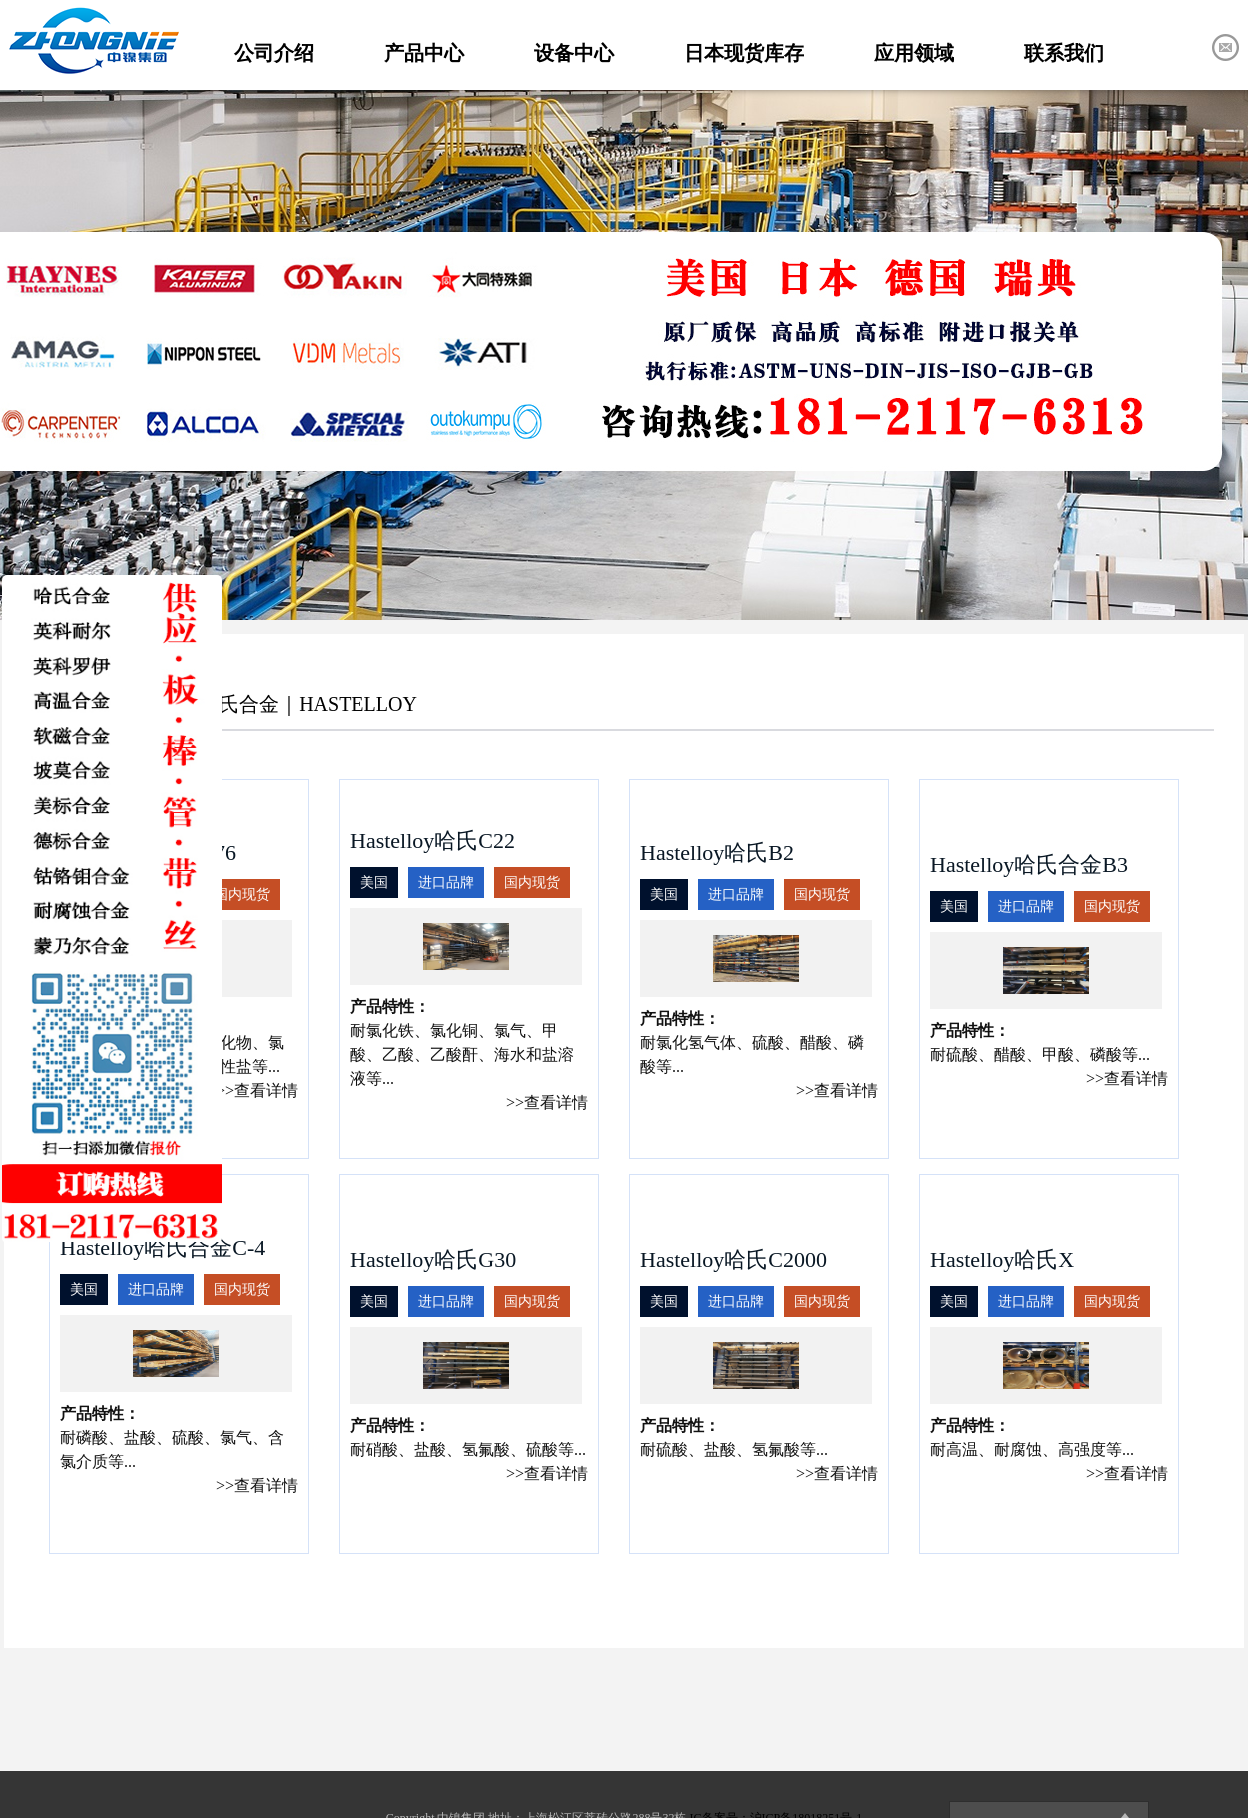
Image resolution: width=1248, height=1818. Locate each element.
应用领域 (914, 53)
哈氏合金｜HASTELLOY (308, 704)
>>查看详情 (257, 1090)
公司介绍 (274, 53)
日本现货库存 (744, 53)
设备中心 (574, 53)
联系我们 (1064, 53)
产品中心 (424, 53)
